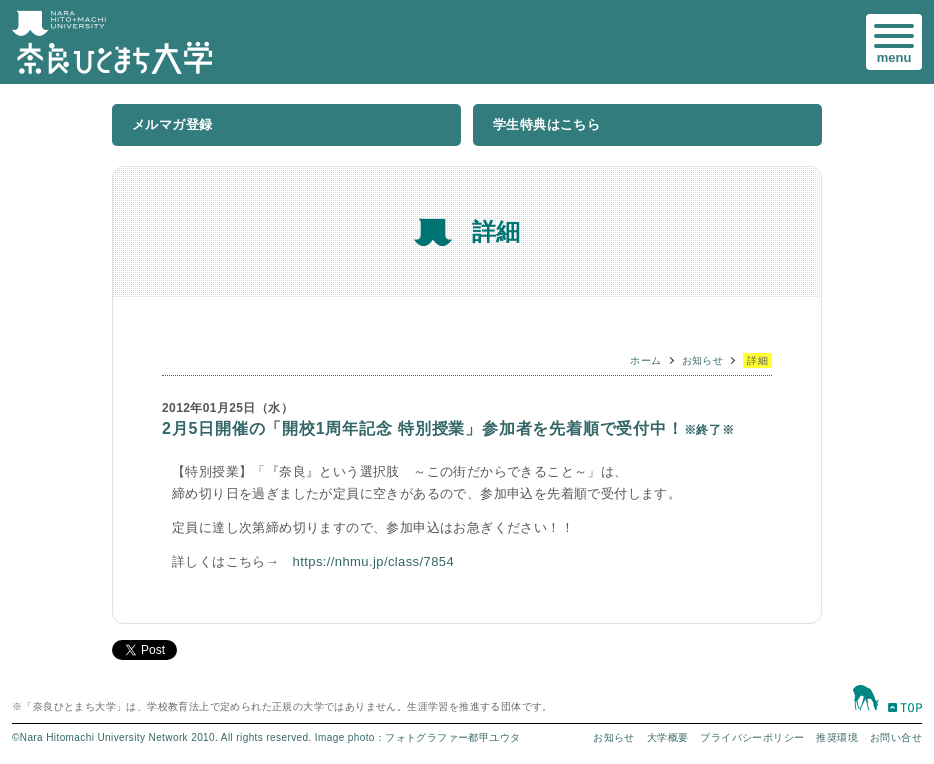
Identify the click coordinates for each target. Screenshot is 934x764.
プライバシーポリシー (752, 737)
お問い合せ (896, 737)
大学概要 (668, 737)
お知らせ (703, 360)
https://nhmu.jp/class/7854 (373, 561)
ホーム (645, 360)
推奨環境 (837, 737)
